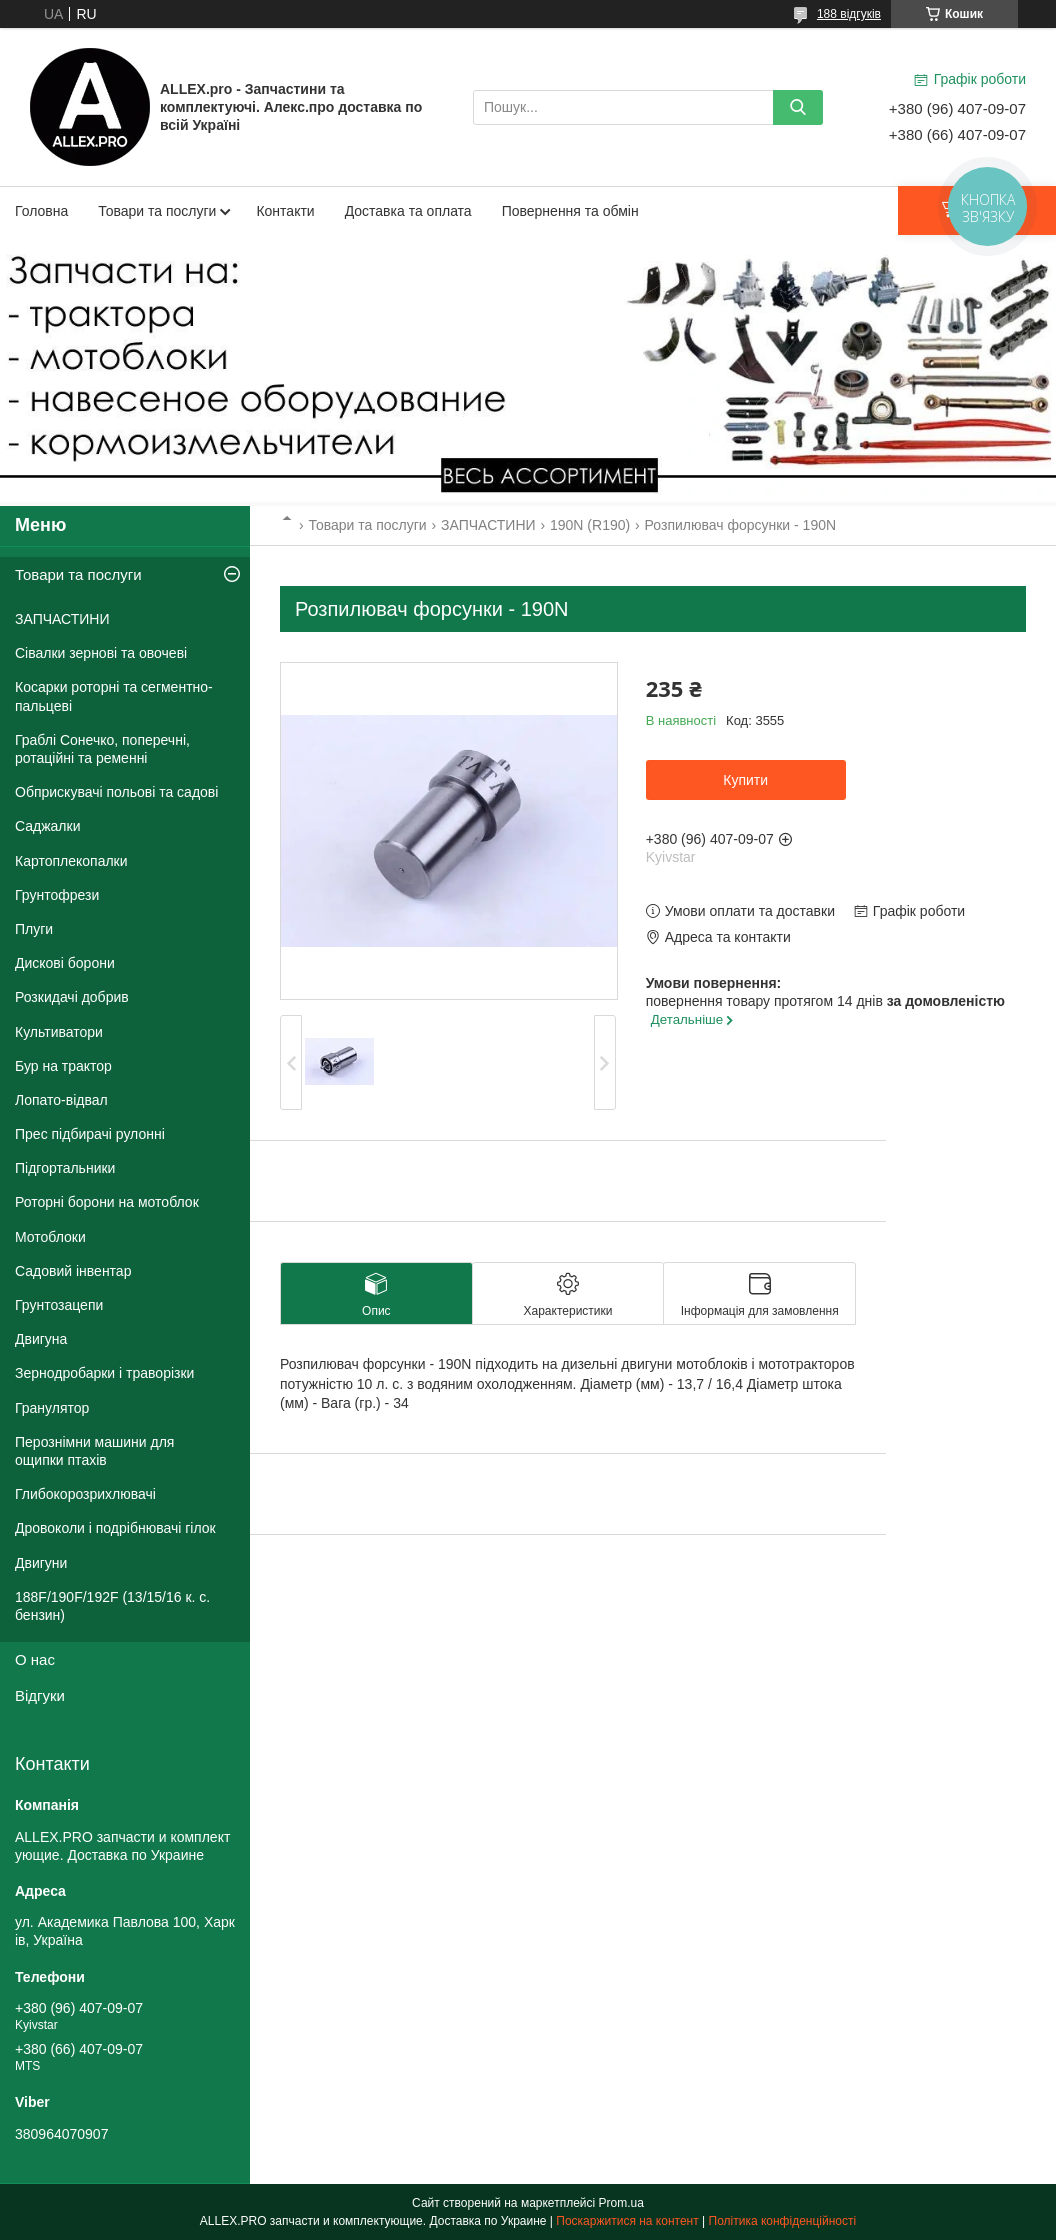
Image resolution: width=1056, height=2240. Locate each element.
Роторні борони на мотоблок (107, 1202)
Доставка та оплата (408, 211)
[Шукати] (798, 107)
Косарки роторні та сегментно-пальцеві (114, 696)
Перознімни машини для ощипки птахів (94, 1451)
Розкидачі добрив (72, 997)
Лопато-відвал (61, 1100)
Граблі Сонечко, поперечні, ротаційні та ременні (102, 749)
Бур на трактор (63, 1066)
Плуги (34, 929)
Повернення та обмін (570, 211)
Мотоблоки (50, 1237)
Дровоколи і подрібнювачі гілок (115, 1528)
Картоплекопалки (71, 861)
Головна (41, 211)
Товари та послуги (157, 211)
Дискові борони (65, 963)
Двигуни (41, 1563)
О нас (35, 1659)
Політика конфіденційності (783, 2221)
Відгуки (40, 1695)
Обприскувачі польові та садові (116, 792)
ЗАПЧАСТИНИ (488, 525)
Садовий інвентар (73, 1271)
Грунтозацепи (59, 1305)
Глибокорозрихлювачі (85, 1494)
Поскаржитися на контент (627, 2221)
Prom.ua (621, 2203)
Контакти (285, 211)
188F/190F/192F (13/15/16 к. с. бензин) (112, 1606)
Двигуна (41, 1339)
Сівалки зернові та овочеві (101, 653)
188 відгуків (849, 14)
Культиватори (59, 1032)
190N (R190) (590, 525)
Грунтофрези (57, 895)
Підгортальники (65, 1168)
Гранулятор (52, 1408)
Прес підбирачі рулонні (90, 1134)
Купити (745, 780)
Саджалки (48, 826)
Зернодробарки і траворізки (104, 1373)
